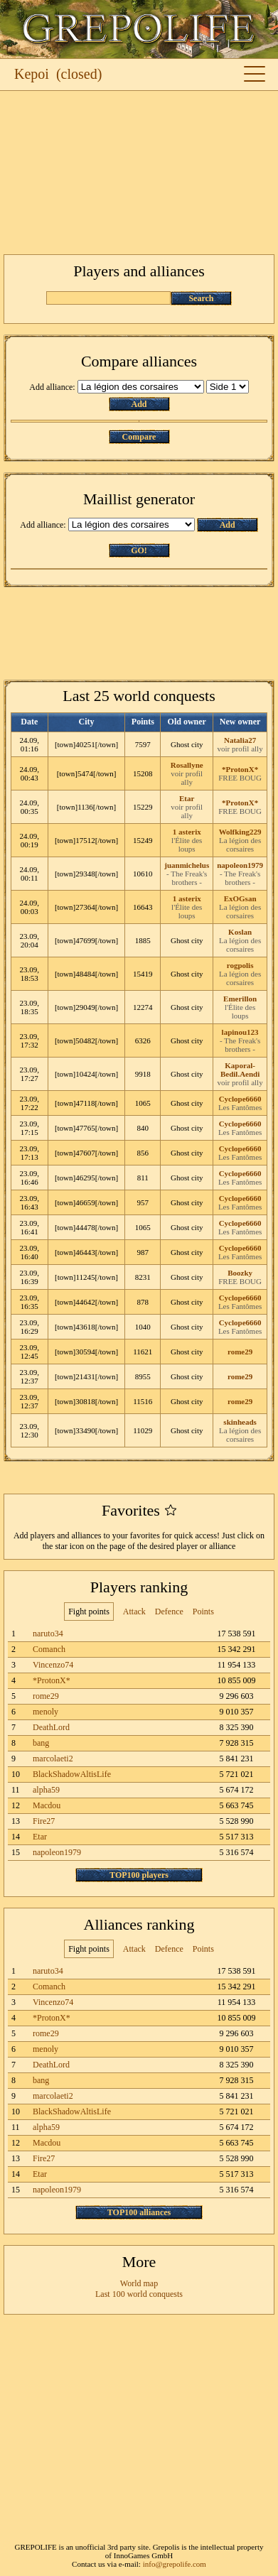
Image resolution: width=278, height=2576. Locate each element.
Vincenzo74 (53, 1665)
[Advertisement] (139, 173)
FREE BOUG (240, 777)
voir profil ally (240, 748)
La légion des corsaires (240, 844)
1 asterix (187, 831)
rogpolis (240, 965)
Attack (134, 1611)
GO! (139, 550)
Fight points (88, 1611)
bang (41, 1743)
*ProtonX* (240, 769)
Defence (169, 1611)
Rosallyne (187, 765)
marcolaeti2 (53, 1758)
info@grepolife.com (174, 2564)
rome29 (240, 1351)
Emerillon (240, 998)
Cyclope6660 (240, 1098)
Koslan (240, 932)
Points (203, 1611)
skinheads (239, 1422)
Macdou (46, 1805)
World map (139, 2283)
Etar (186, 798)
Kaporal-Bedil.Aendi (240, 1069)
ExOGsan (240, 898)
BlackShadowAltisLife (72, 1774)
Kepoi (31, 74)
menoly (45, 1712)
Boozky (240, 1272)
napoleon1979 (240, 865)
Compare (139, 437)
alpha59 (46, 1790)
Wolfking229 (240, 831)
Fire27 (44, 1821)
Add (138, 404)
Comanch (49, 1649)
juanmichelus (186, 865)
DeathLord (51, 1727)
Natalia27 (240, 740)
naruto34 (48, 1633)
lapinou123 (240, 1032)
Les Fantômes (240, 1107)
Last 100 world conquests (139, 2294)
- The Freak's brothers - (186, 877)
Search (200, 298)
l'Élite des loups (186, 844)
